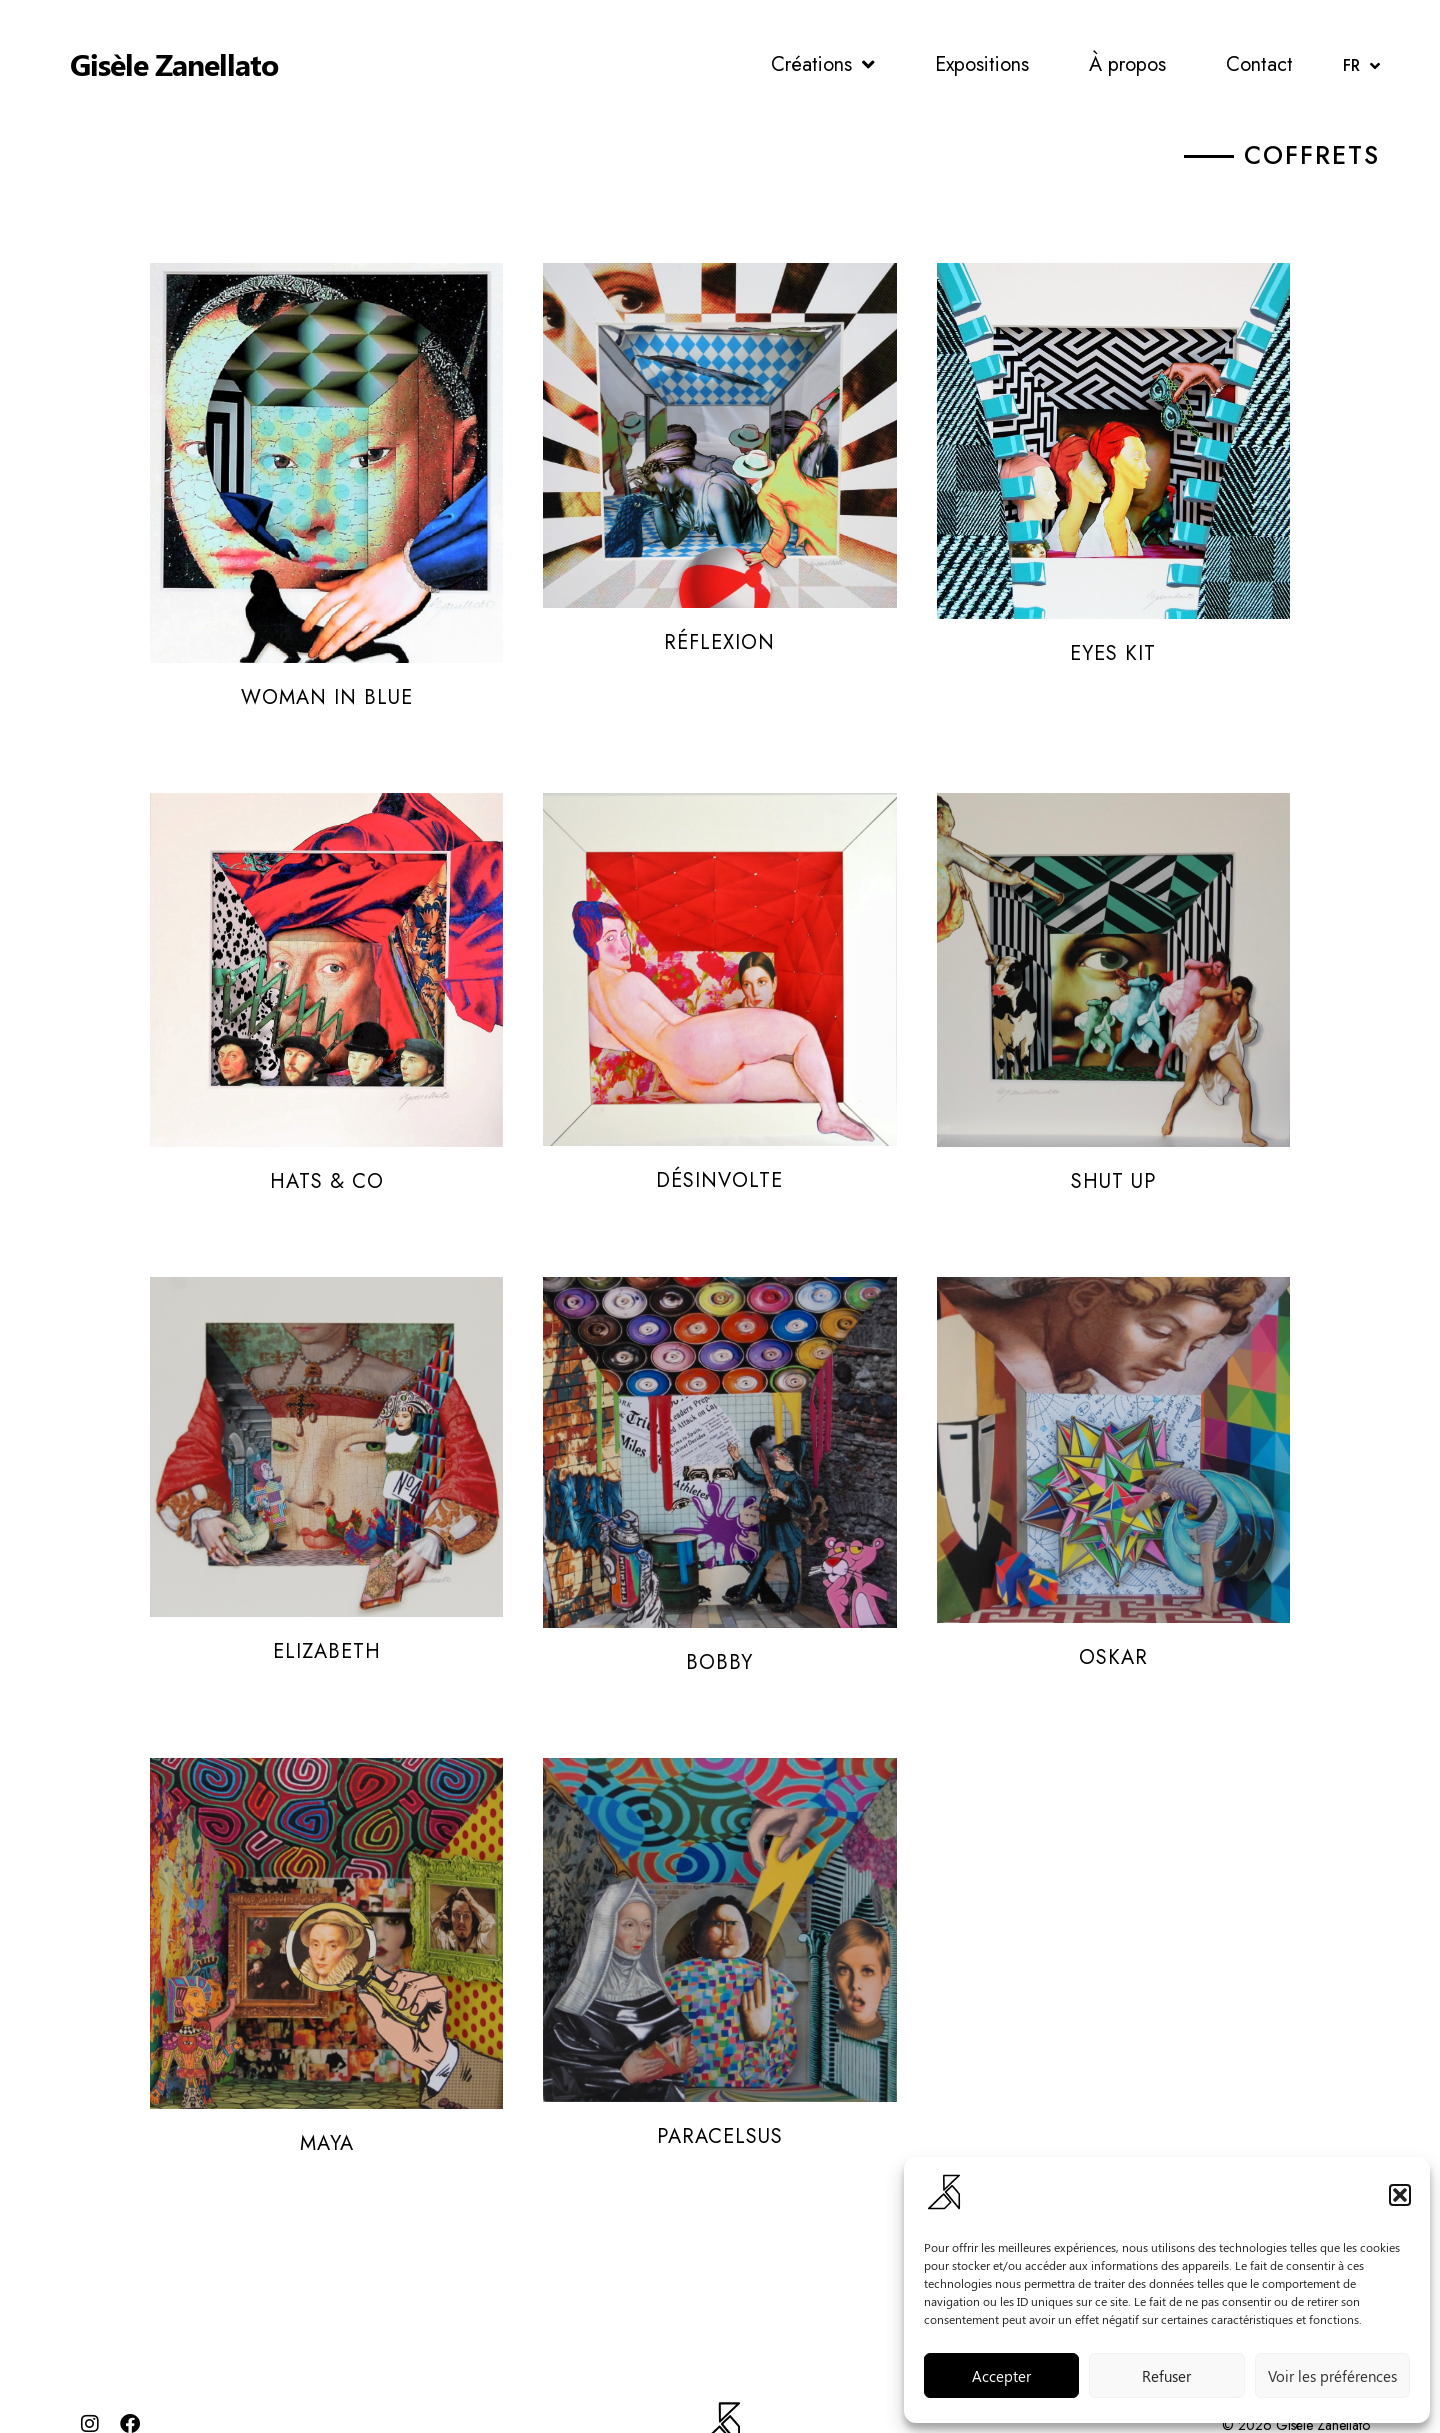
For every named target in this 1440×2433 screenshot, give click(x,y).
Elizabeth (327, 1607)
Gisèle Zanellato (174, 64)
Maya (327, 2087)
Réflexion (719, 647)
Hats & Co (327, 1127)
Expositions (982, 64)
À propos (1127, 64)
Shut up (1113, 1127)
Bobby (719, 1607)
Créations (823, 65)
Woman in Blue (327, 647)
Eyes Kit (1113, 647)
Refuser (1166, 2376)
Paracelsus (720, 2087)
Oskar (1113, 1607)
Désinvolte (719, 1127)
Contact (1259, 64)
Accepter (1001, 2376)
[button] (1400, 2195)
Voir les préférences (1332, 2376)
